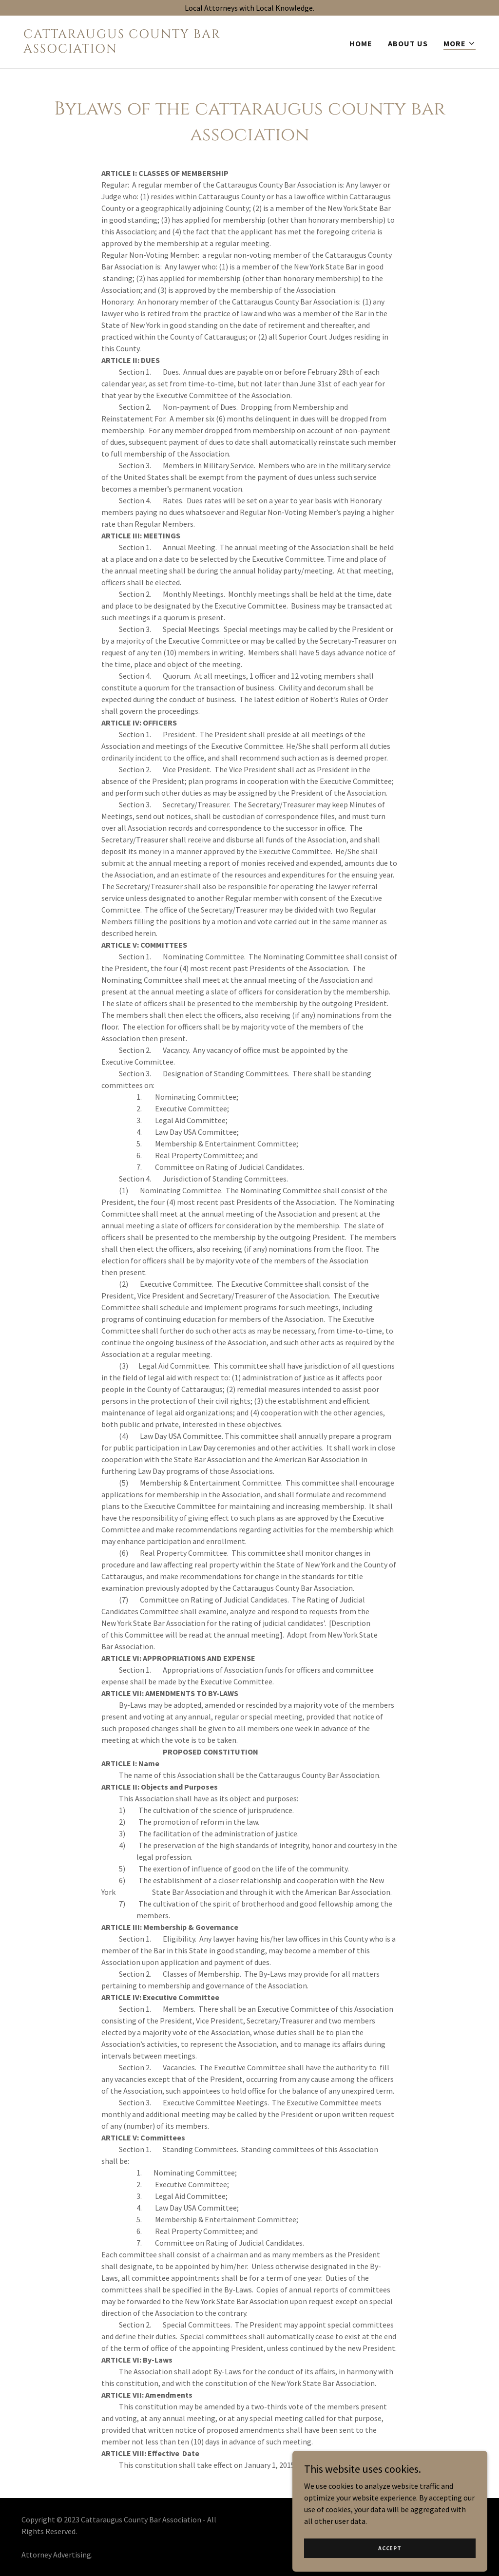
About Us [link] (408, 43)
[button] (459, 44)
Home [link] (360, 43)
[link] (132, 50)
